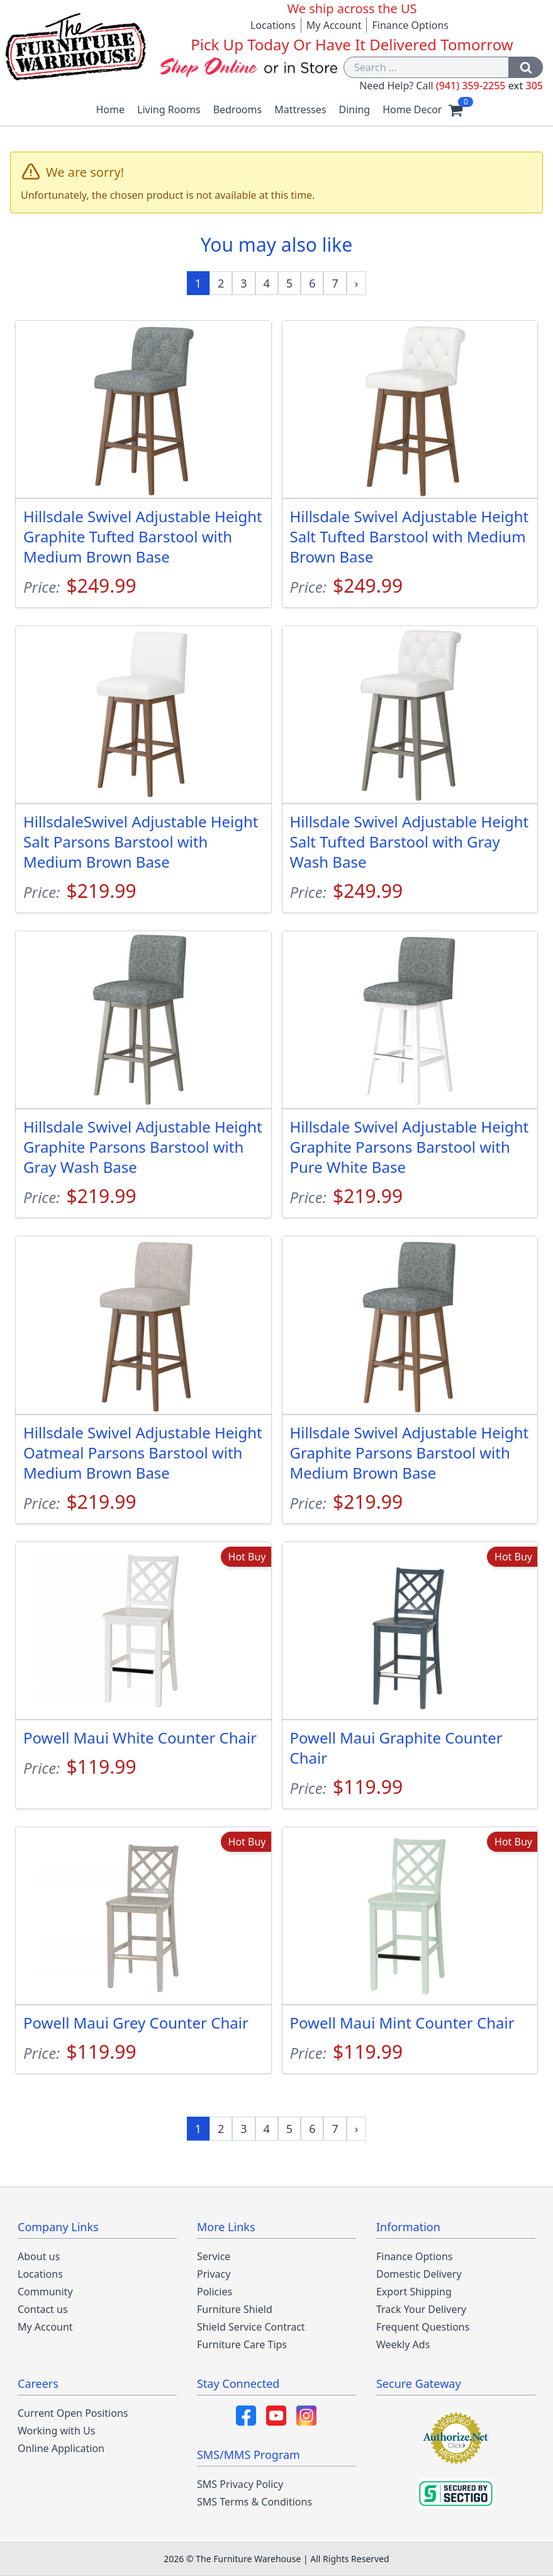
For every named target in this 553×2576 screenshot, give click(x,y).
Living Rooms (169, 109)
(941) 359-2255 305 (489, 85)
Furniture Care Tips (242, 2344)
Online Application (61, 2448)
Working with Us (56, 2431)
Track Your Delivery (421, 2309)
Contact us (43, 2309)
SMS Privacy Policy (240, 2484)
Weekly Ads (403, 2344)
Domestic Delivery (419, 2274)
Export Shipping (414, 2292)
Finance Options (410, 25)
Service (213, 2256)
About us (39, 2256)
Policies (214, 2292)
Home (110, 109)
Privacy (213, 2274)
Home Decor (412, 109)
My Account (334, 25)
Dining (355, 109)
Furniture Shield (234, 2309)
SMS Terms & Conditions (254, 2502)
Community (45, 2292)
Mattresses (300, 109)
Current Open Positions (73, 2413)
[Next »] (357, 283)
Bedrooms (237, 109)
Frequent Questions (422, 2327)
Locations (273, 25)
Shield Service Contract (251, 2327)
